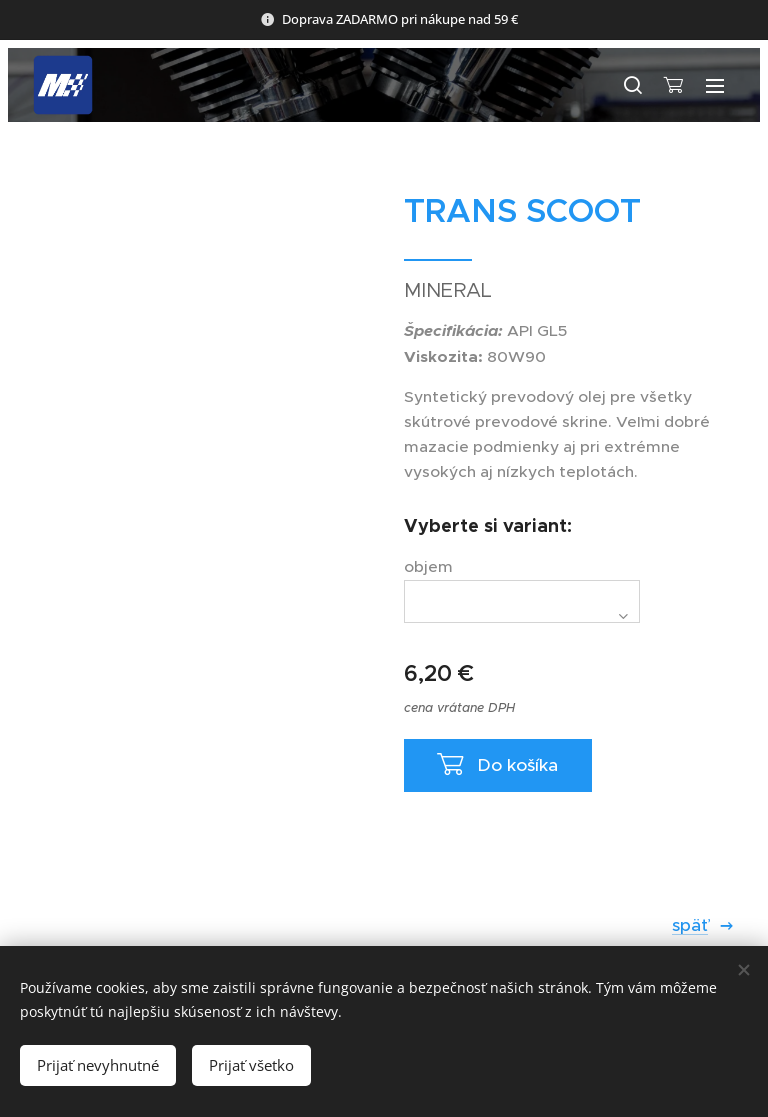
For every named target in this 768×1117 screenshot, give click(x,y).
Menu (715, 86)
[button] (632, 85)
